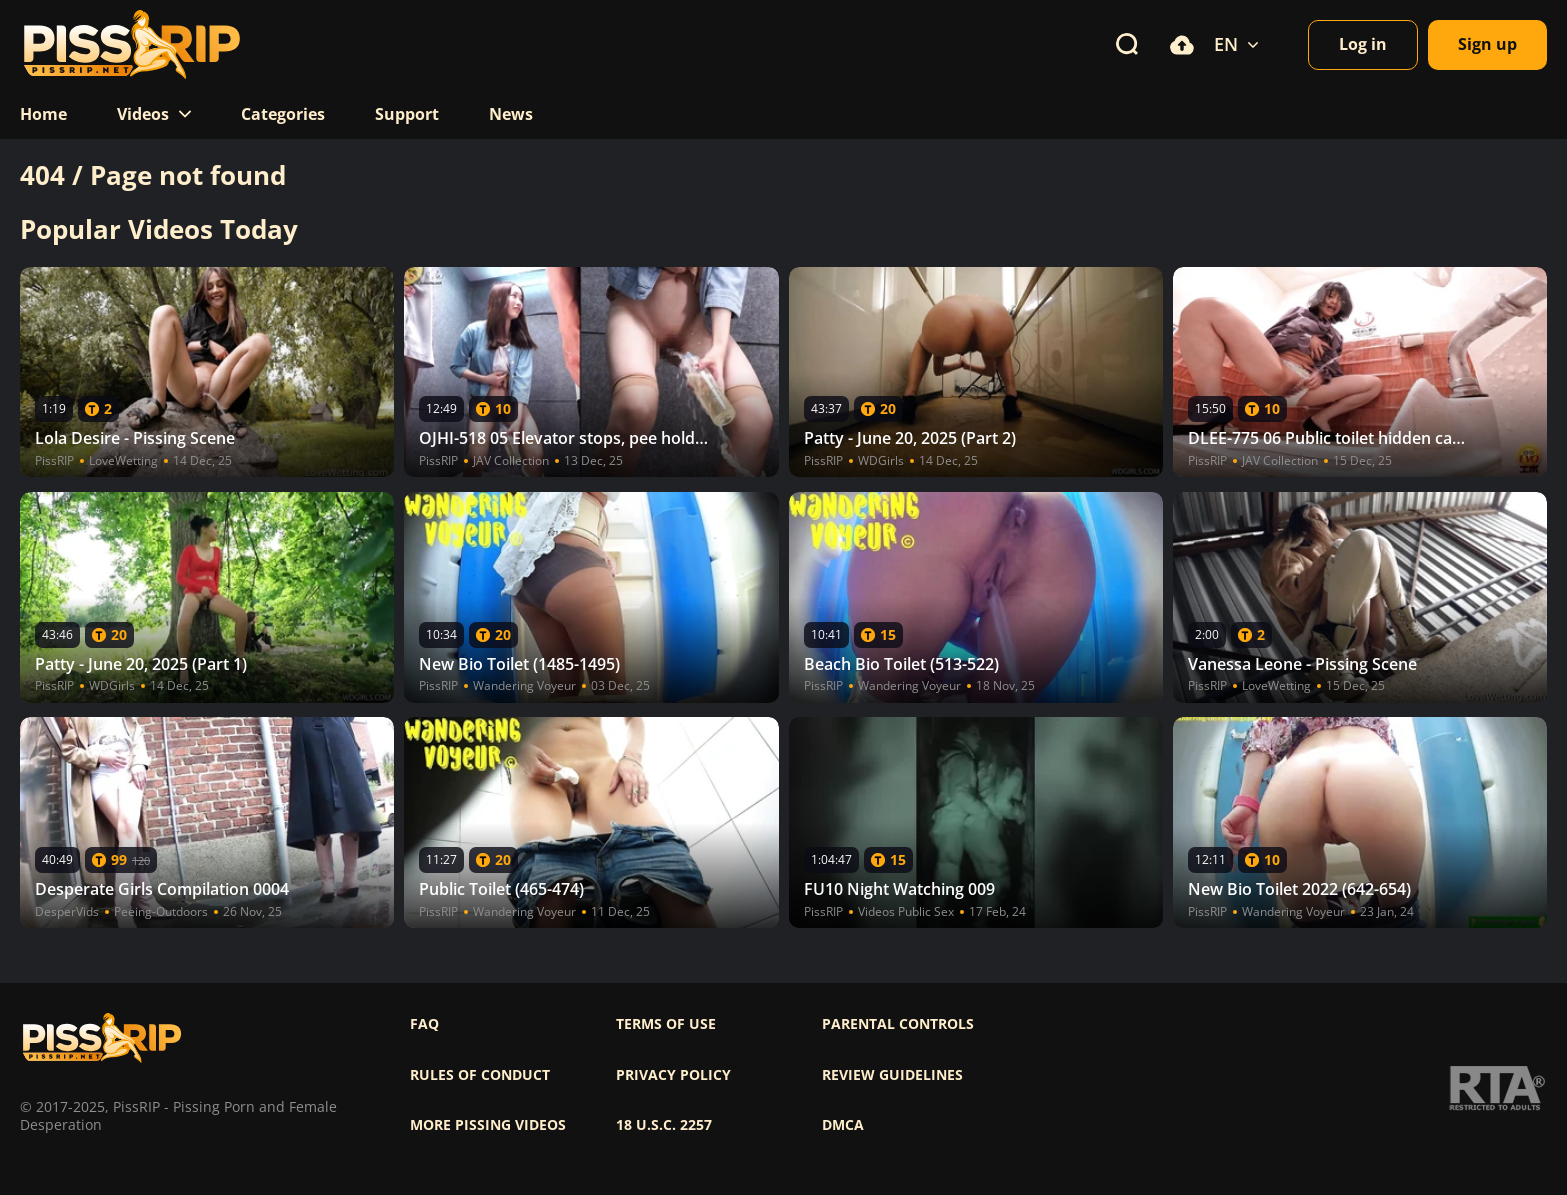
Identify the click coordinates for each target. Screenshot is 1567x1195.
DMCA (843, 1125)
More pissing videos (488, 1125)
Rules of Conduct (480, 1075)
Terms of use (666, 1024)
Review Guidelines (892, 1075)
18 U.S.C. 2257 (664, 1125)
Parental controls (898, 1024)
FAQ (424, 1024)
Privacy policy (673, 1075)
